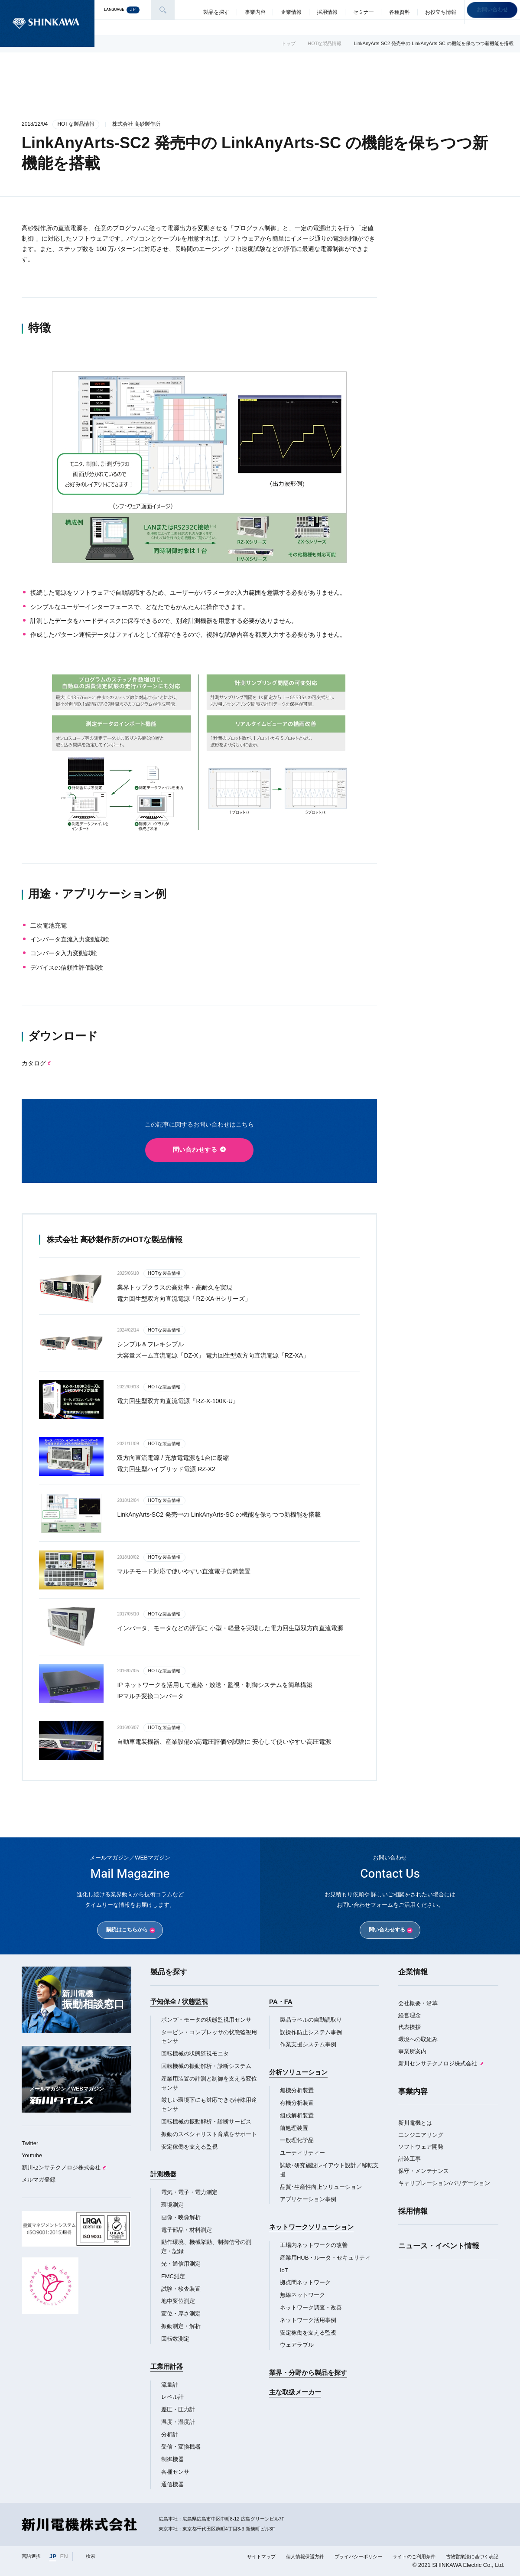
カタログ (34, 1063)
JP (52, 2556)
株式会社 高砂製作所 (136, 124)
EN (64, 2556)
